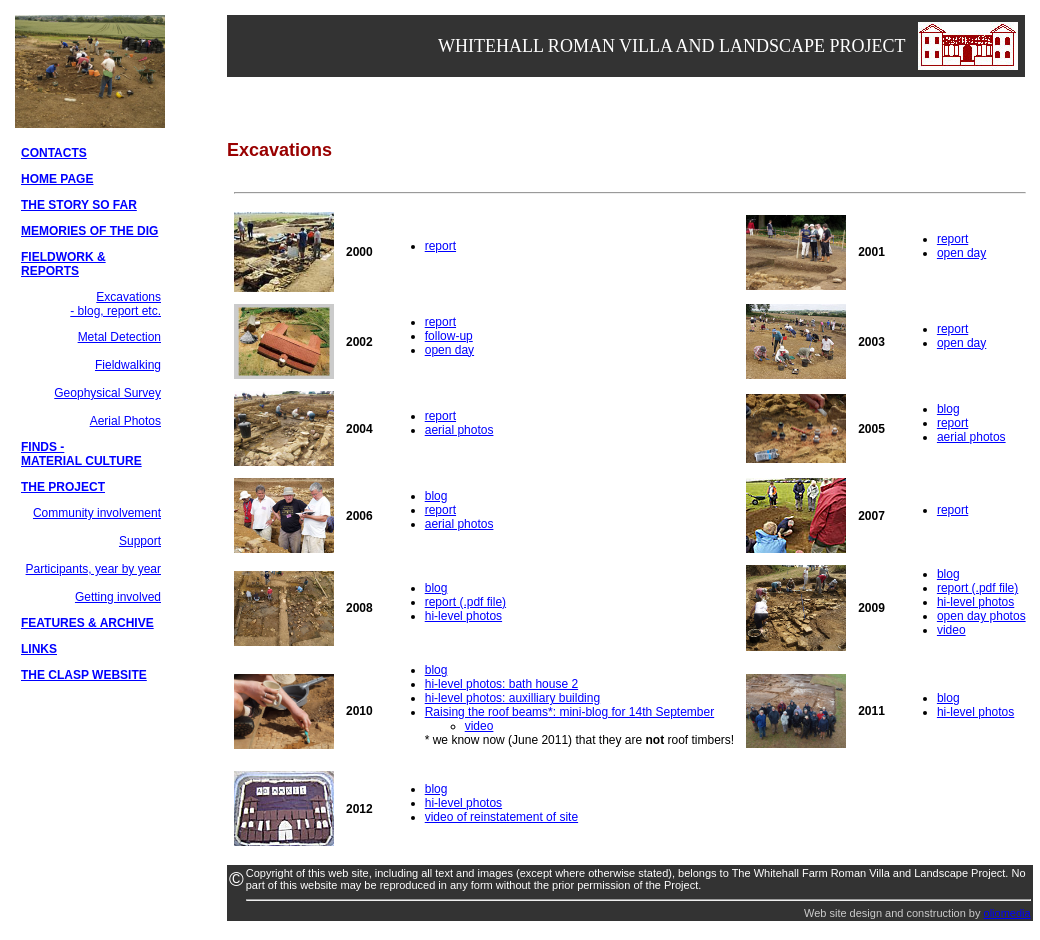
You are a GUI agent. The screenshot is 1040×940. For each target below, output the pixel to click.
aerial (953, 437)
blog (948, 409)
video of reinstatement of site (501, 817)
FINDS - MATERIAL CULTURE (81, 454)
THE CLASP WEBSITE (84, 675)
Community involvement (97, 513)
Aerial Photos (125, 421)
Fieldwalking (128, 365)
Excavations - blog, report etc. (115, 304)
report (440, 246)
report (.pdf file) (465, 602)
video (951, 630)
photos (988, 437)
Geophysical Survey (107, 393)
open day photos (981, 616)
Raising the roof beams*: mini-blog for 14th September (569, 712)
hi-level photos (463, 616)
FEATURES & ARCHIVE (87, 623)
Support (140, 541)
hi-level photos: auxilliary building (512, 698)
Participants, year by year (93, 569)
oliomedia (1007, 913)
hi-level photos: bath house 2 (501, 684)
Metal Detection (119, 337)
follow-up (449, 336)
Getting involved (118, 597)
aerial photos (459, 430)
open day (961, 253)
